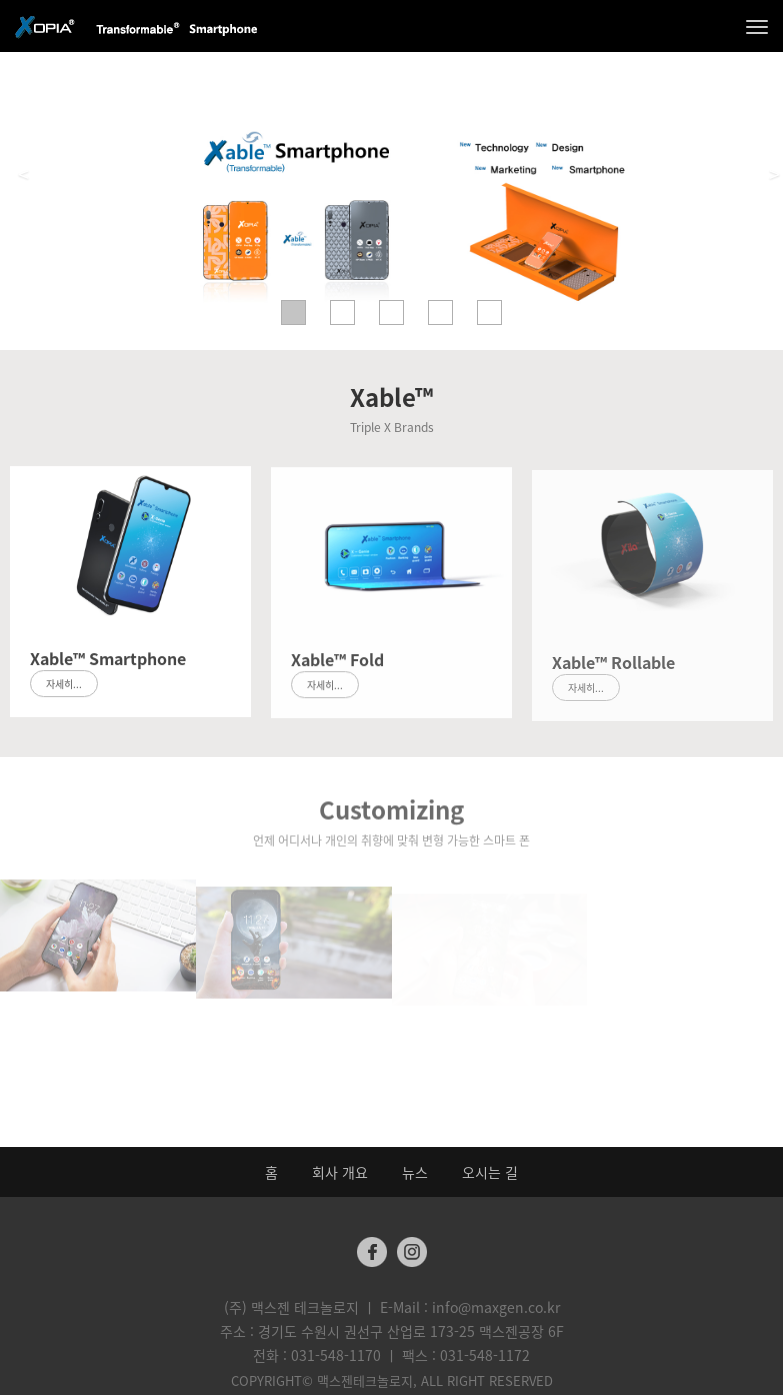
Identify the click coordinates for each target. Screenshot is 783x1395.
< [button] (23, 174)
